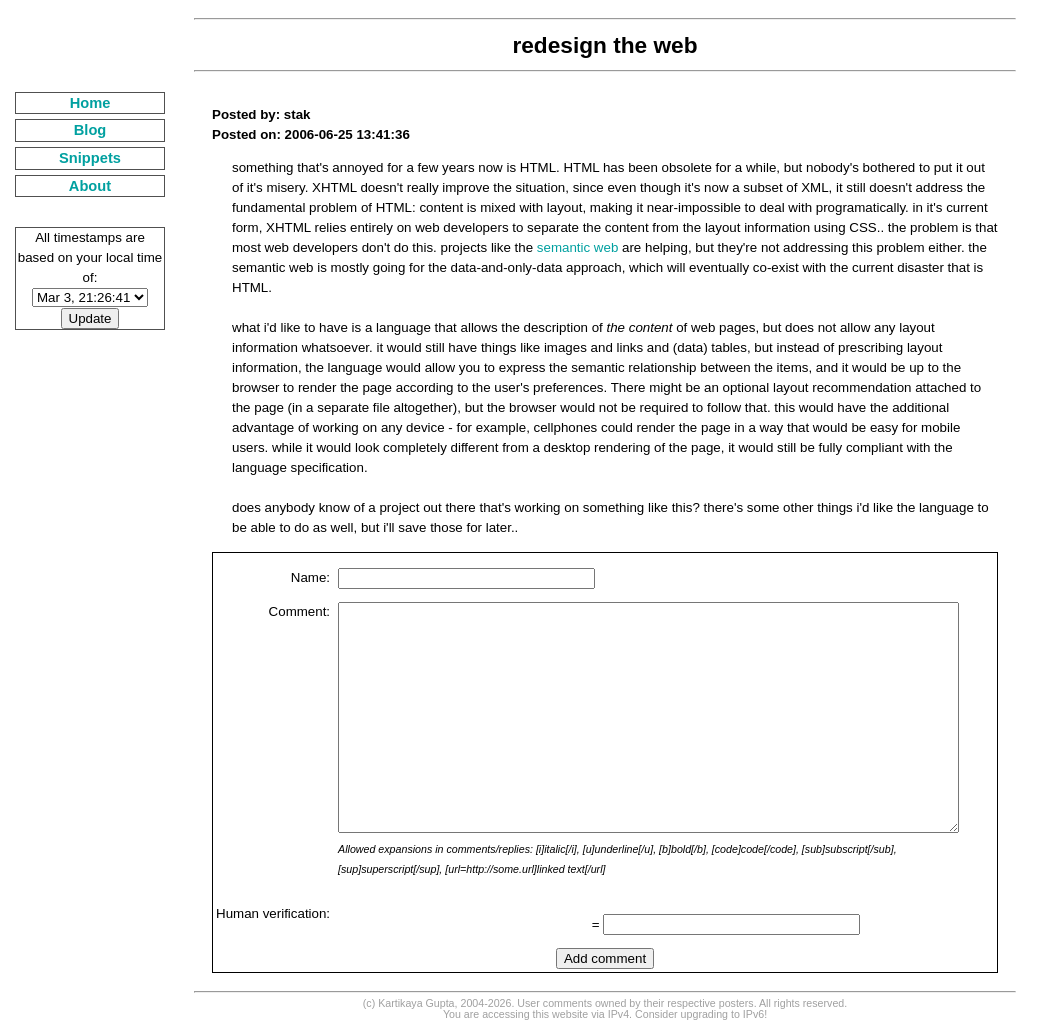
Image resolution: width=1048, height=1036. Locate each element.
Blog (74, 130)
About (74, 186)
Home (74, 103)
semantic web (416, 247)
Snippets (74, 158)
